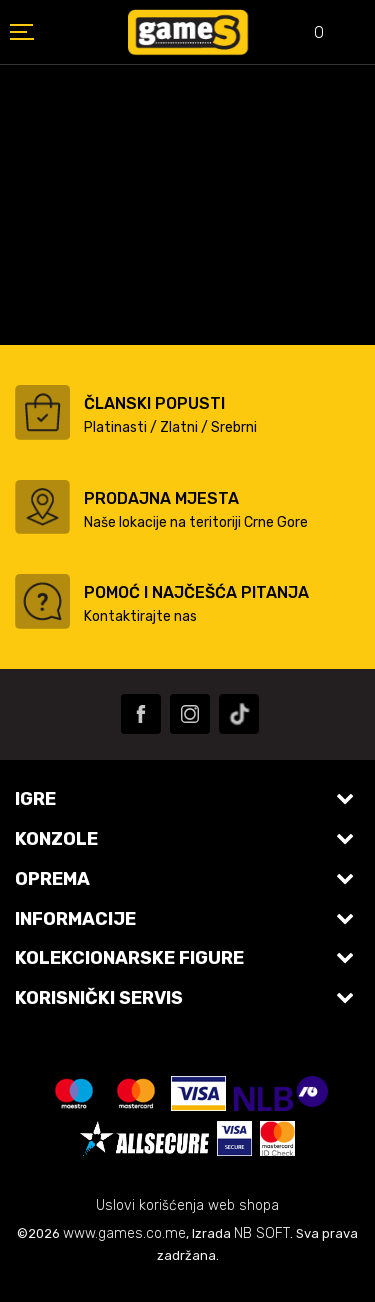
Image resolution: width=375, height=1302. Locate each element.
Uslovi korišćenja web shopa (187, 1205)
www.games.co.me (124, 1233)
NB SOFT (262, 1233)
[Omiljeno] (305, 34)
